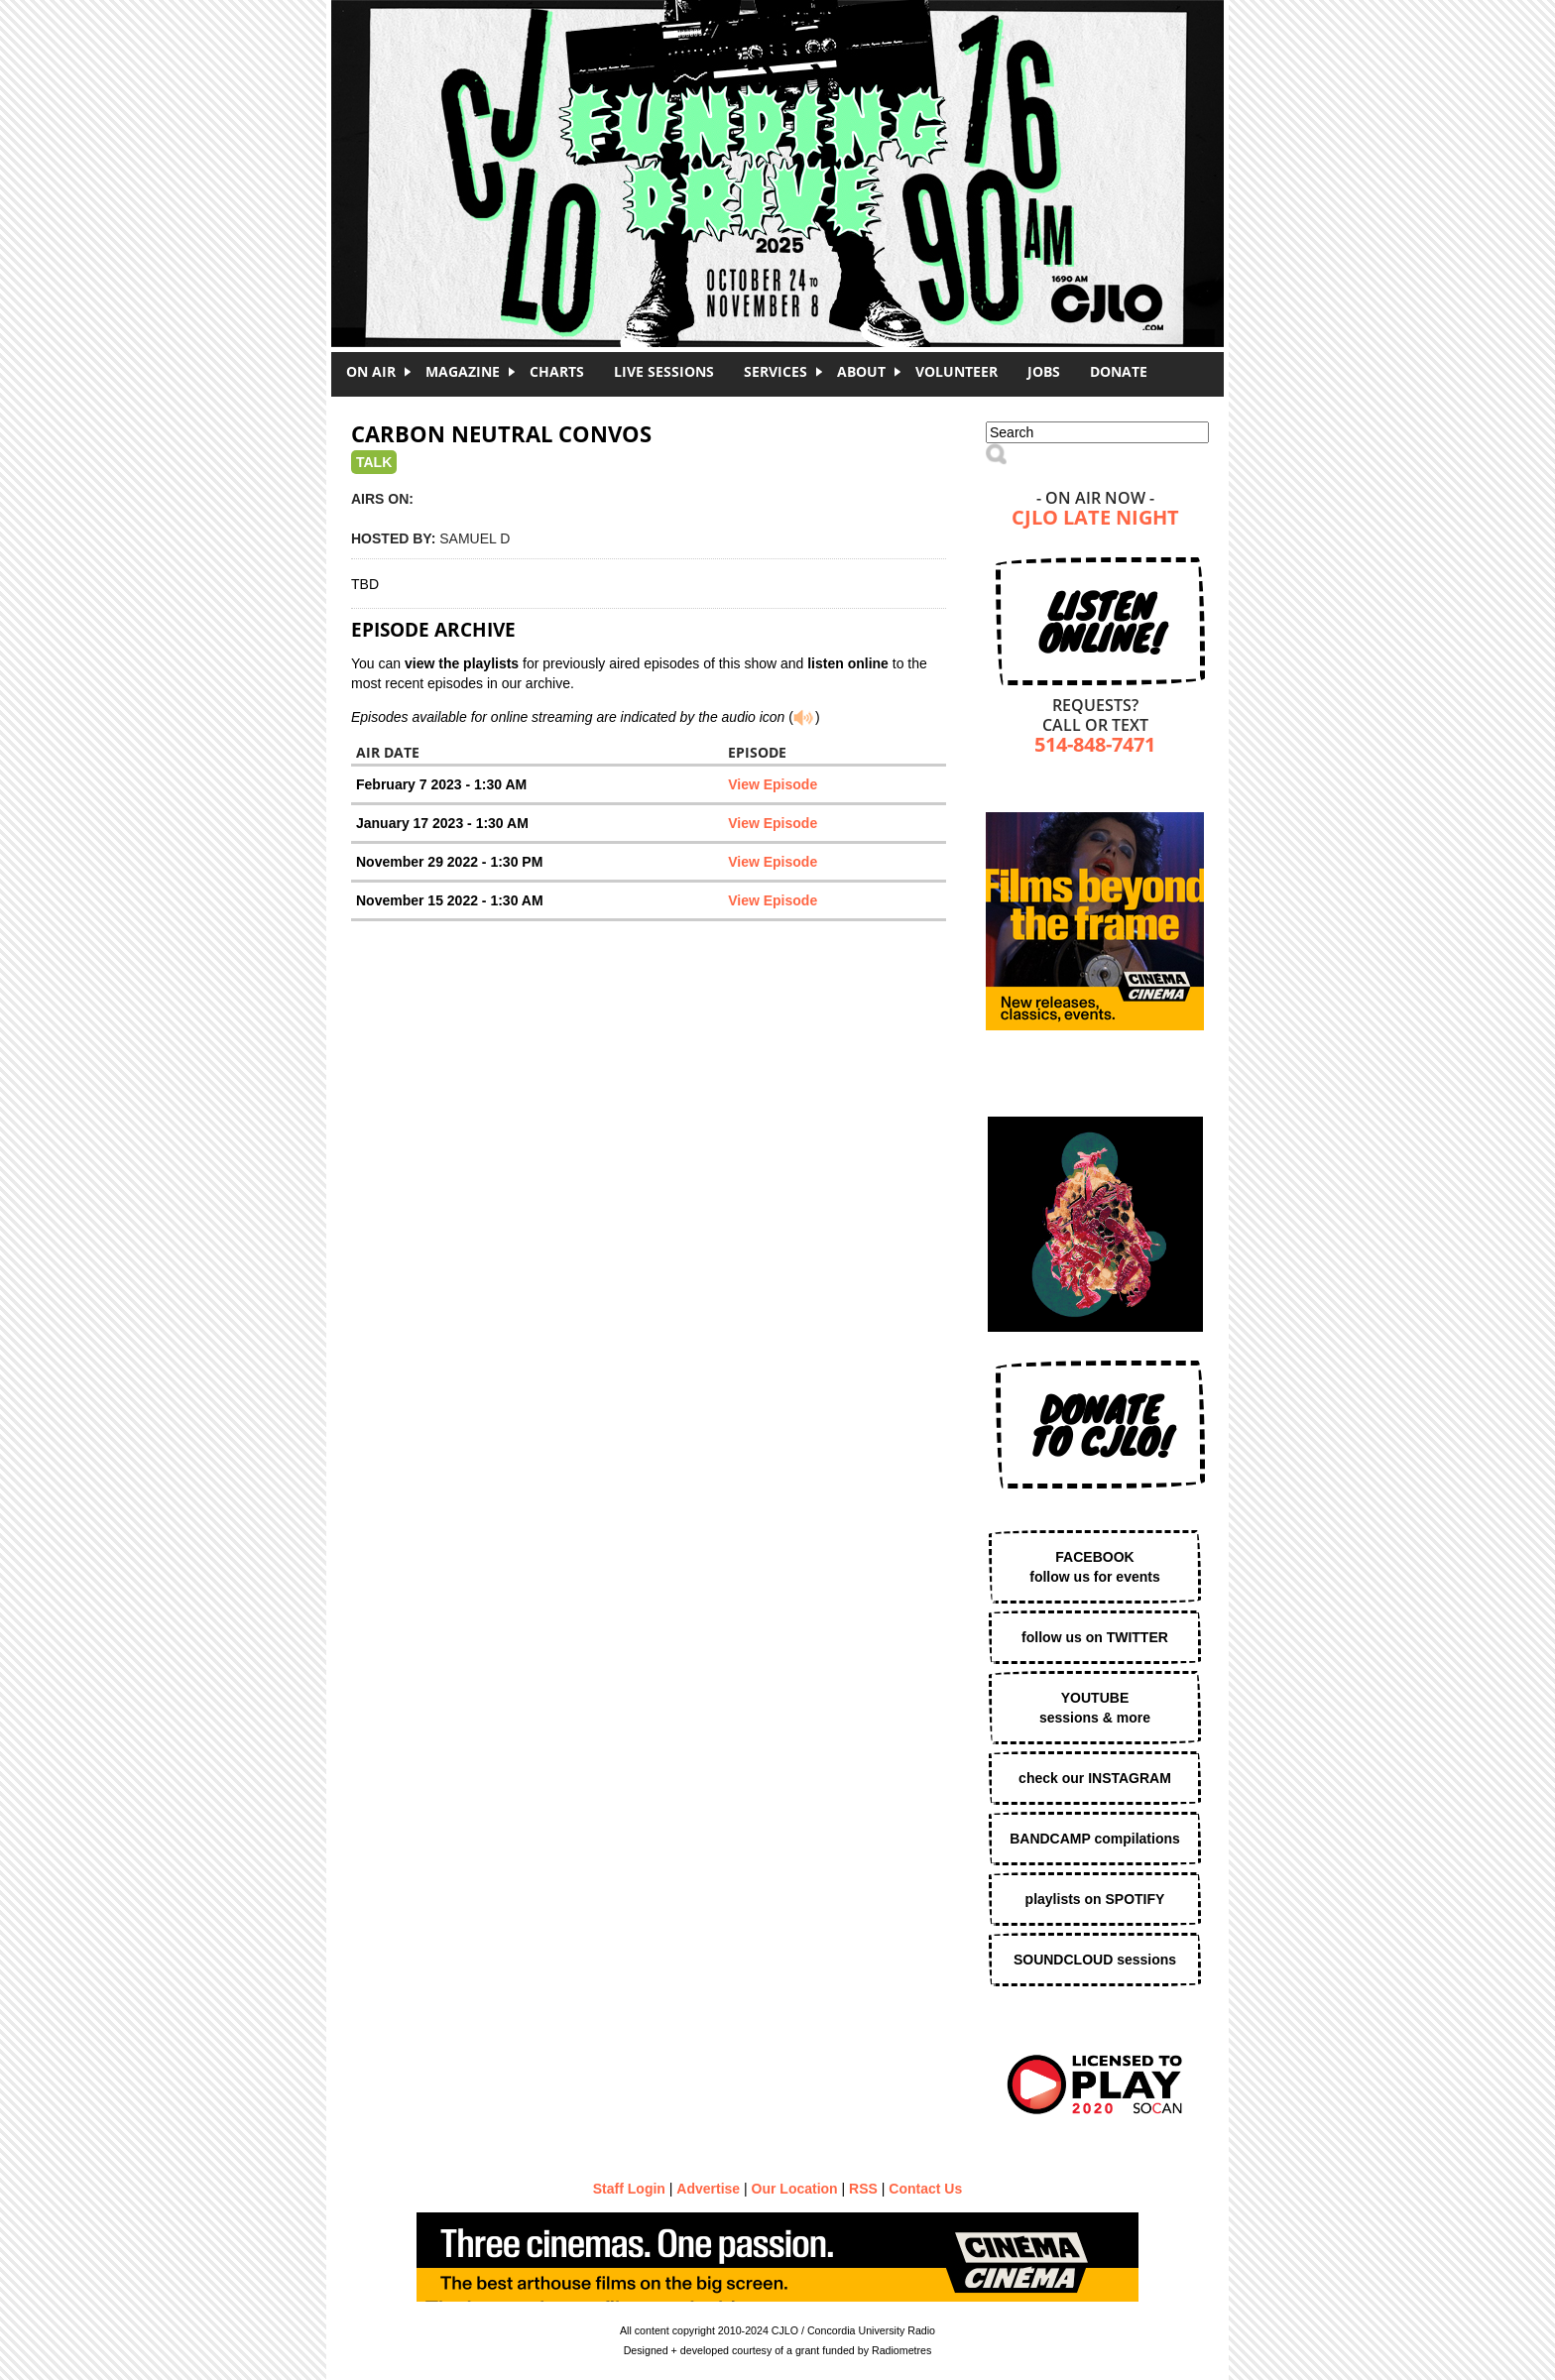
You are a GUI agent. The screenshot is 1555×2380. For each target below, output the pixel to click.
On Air (371, 371)
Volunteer (956, 371)
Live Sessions (664, 371)
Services (775, 371)
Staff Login (629, 2189)
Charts (557, 371)
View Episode (772, 784)
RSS (863, 2189)
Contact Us (925, 2189)
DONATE (1118, 371)
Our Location (795, 2189)
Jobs (1043, 371)
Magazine (462, 371)
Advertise (708, 2189)
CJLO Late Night (1095, 519)
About (861, 371)
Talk (374, 462)
